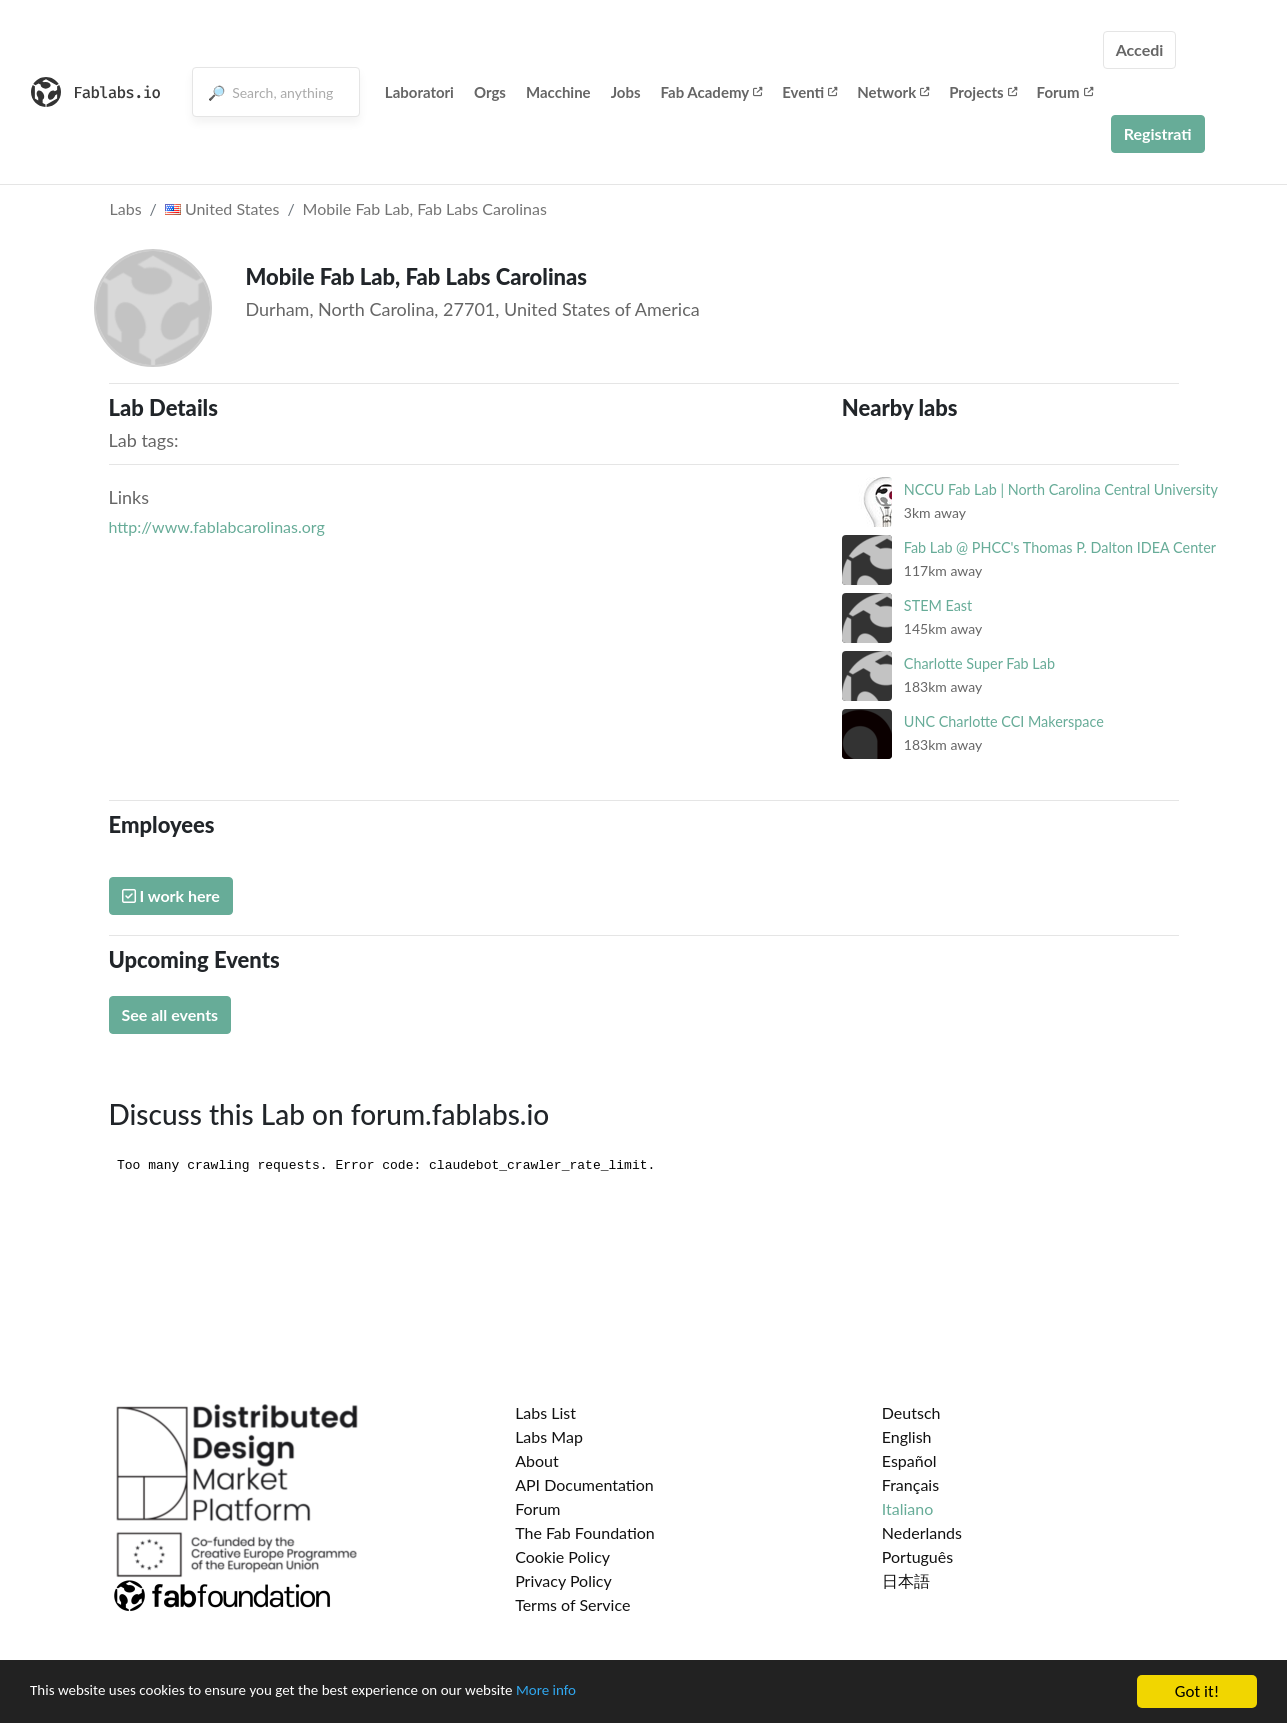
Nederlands (922, 1532)
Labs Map (549, 1436)
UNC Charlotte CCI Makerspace (1004, 721)
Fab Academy (712, 92)
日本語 (906, 1580)
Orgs (490, 92)
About (537, 1460)
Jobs (626, 92)
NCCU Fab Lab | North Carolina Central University (1061, 489)
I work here (171, 895)
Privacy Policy (563, 1580)
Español (909, 1460)
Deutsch (911, 1412)
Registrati (1158, 133)
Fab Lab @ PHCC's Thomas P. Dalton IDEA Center (1060, 547)
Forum (1065, 92)
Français (910, 1484)
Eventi (809, 92)
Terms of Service (572, 1604)
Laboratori (419, 92)
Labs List (545, 1412)
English (907, 1436)
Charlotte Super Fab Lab (979, 663)
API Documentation (584, 1484)
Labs (126, 208)
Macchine (558, 92)
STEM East (938, 605)
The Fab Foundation (585, 1532)
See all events (170, 1014)
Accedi (1140, 49)
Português (917, 1556)
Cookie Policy (562, 1556)
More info (615, 1693)
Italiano (908, 1508)
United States (222, 208)
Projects (982, 92)
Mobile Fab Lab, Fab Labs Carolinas (425, 208)
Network (893, 92)
